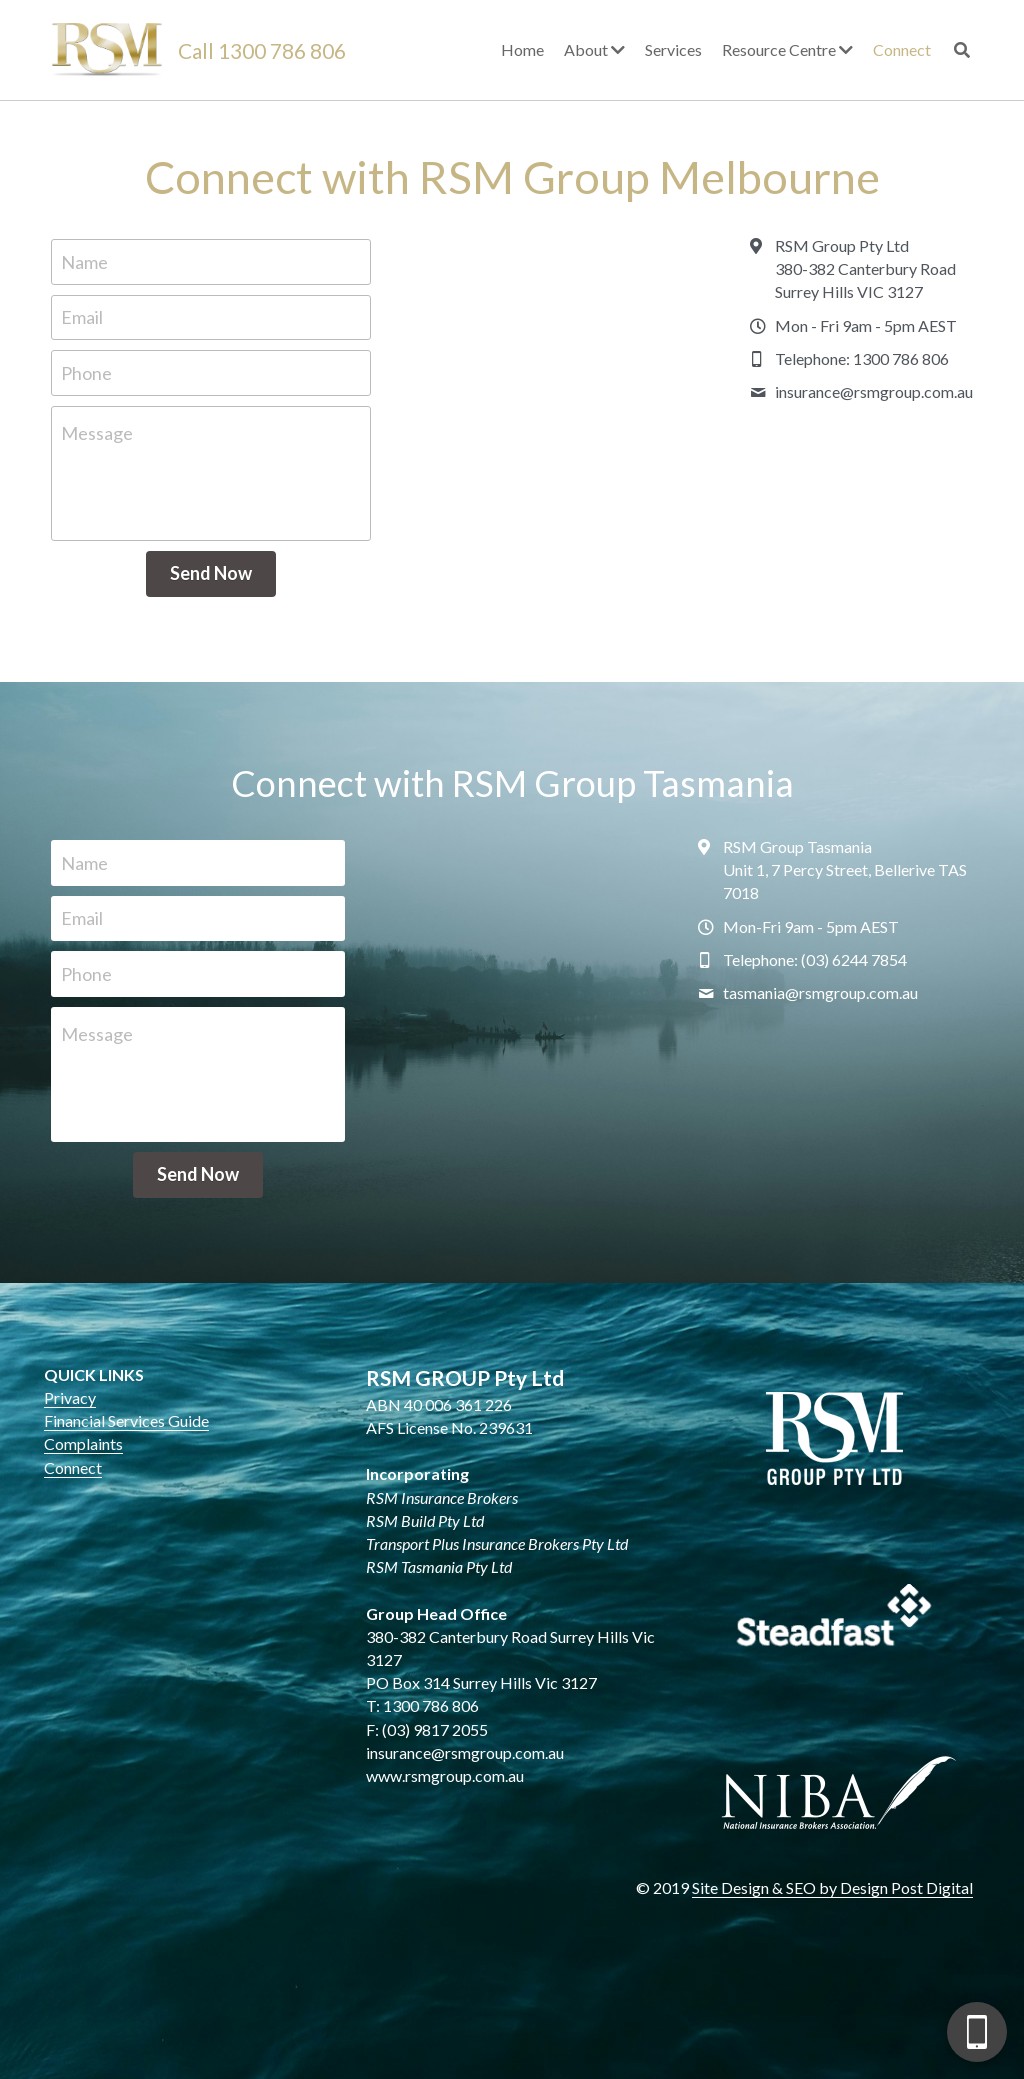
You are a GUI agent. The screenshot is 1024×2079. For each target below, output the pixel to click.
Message (97, 433)
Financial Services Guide (126, 1420)
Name (84, 261)
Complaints (83, 1443)
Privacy (70, 1397)
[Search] (962, 50)
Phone (86, 372)
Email (82, 317)
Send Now (211, 573)
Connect (73, 1467)
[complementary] (879, 1969)
